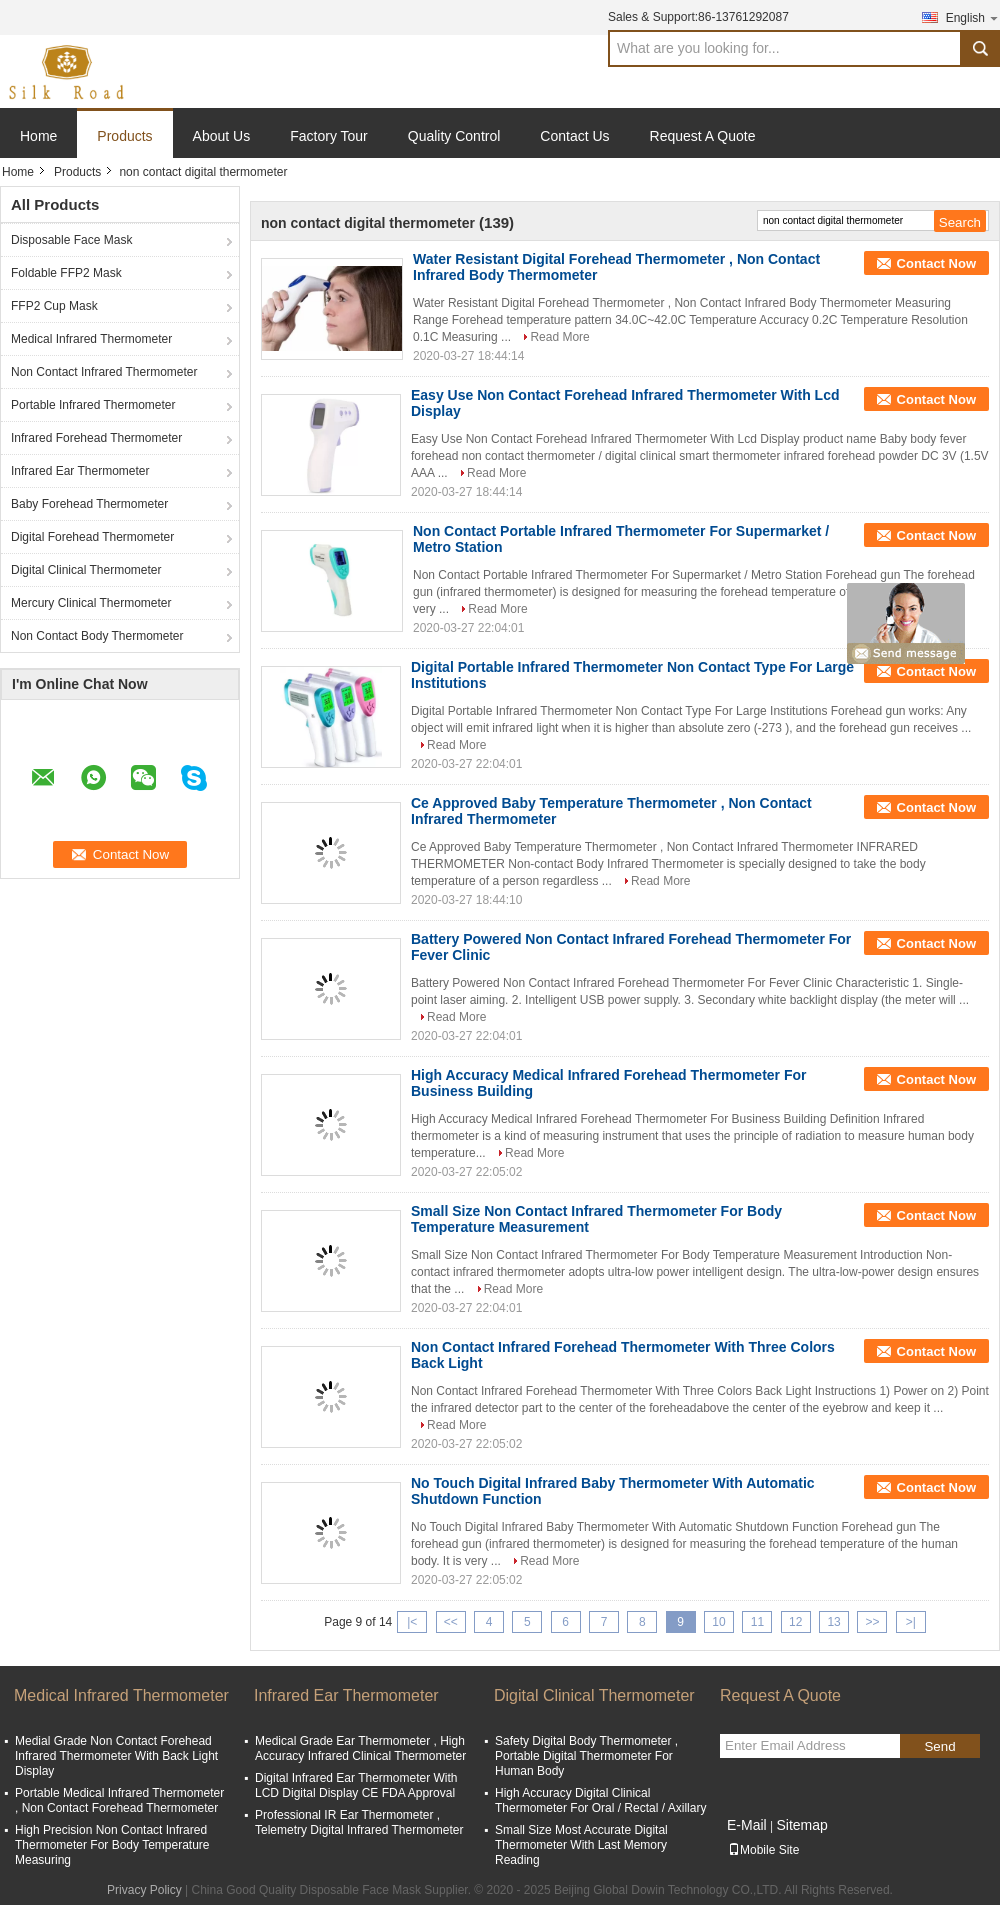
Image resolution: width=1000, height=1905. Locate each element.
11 (757, 1622)
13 (833, 1622)
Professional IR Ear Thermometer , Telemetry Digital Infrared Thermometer (359, 1822)
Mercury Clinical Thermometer (91, 603)
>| (911, 1622)
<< (451, 1622)
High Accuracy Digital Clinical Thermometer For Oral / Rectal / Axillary (600, 1800)
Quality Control (454, 136)
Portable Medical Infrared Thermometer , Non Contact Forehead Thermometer (119, 1800)
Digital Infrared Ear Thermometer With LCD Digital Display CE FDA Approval (356, 1785)
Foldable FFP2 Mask (66, 273)
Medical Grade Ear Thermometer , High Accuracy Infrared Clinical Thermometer (360, 1748)
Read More (559, 337)
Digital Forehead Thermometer (92, 537)
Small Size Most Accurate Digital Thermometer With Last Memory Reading (581, 1845)
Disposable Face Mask (71, 240)
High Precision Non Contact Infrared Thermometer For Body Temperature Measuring (112, 1845)
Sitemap (801, 1825)
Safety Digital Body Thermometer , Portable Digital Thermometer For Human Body (586, 1756)
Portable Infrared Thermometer (93, 405)
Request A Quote (703, 136)
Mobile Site (763, 1850)
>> (872, 1622)
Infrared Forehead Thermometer (96, 438)
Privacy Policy (144, 1890)
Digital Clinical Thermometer (86, 570)
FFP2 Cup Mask (54, 306)
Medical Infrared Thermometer (91, 339)
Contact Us (574, 136)
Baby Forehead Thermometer (89, 504)
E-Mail (747, 1825)
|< (412, 1622)
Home (38, 136)
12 (795, 1622)
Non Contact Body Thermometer (97, 636)
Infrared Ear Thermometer (80, 471)
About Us (222, 136)
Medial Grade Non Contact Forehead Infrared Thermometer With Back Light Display (116, 1756)
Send (939, 1746)
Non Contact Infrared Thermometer (104, 372)
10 (718, 1622)
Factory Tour (329, 136)
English (973, 17)
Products (124, 136)
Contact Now (936, 263)
